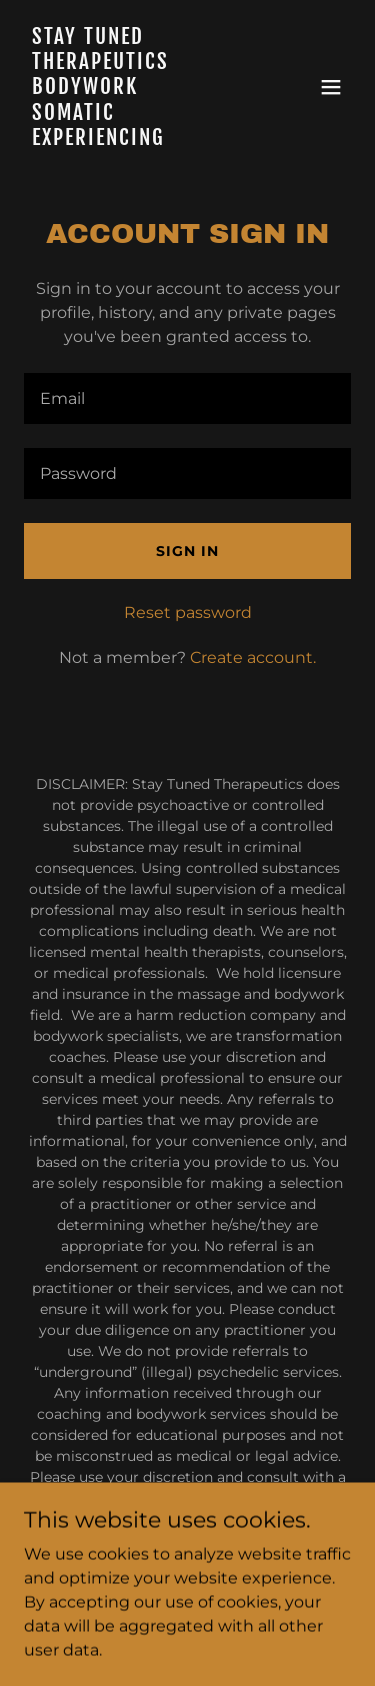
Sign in (187, 551)
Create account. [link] (253, 657)
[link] (138, 139)
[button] (331, 87)
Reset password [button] (188, 612)
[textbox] (187, 398)
